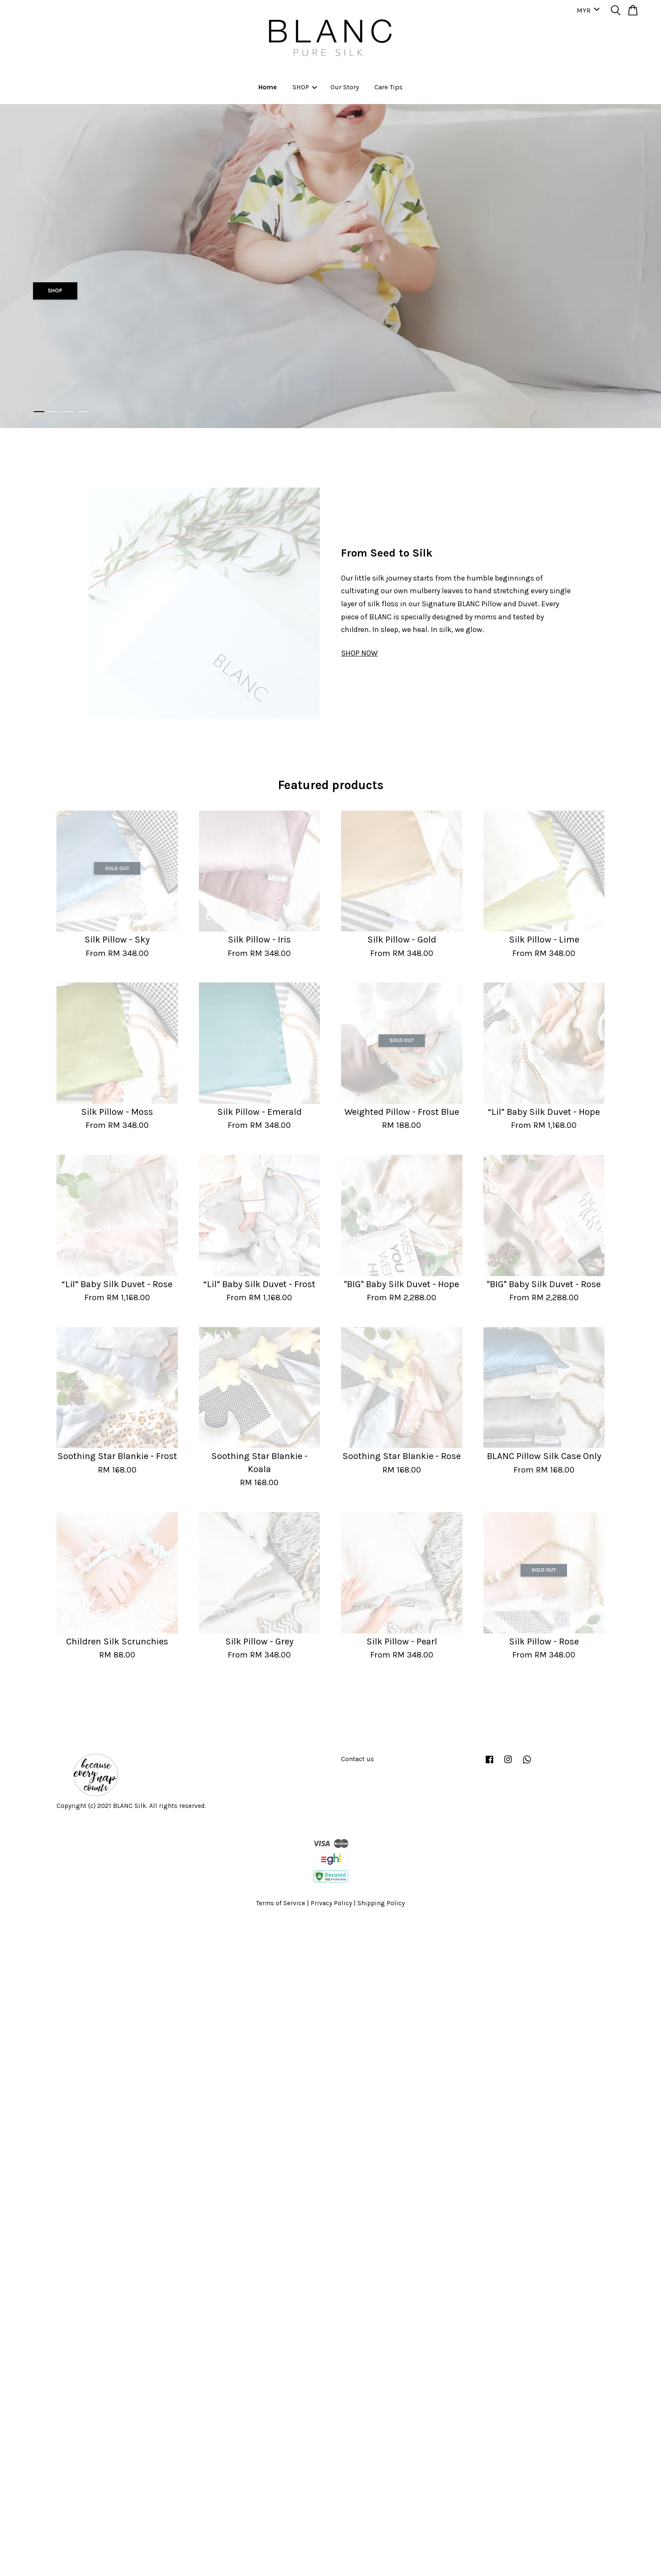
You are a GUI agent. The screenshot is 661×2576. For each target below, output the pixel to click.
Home (267, 87)
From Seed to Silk (387, 553)
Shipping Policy (381, 1903)
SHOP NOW (359, 653)
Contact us (357, 1759)
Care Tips (388, 87)
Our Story (344, 87)
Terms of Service (280, 1903)
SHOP (305, 87)
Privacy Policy (331, 1903)
